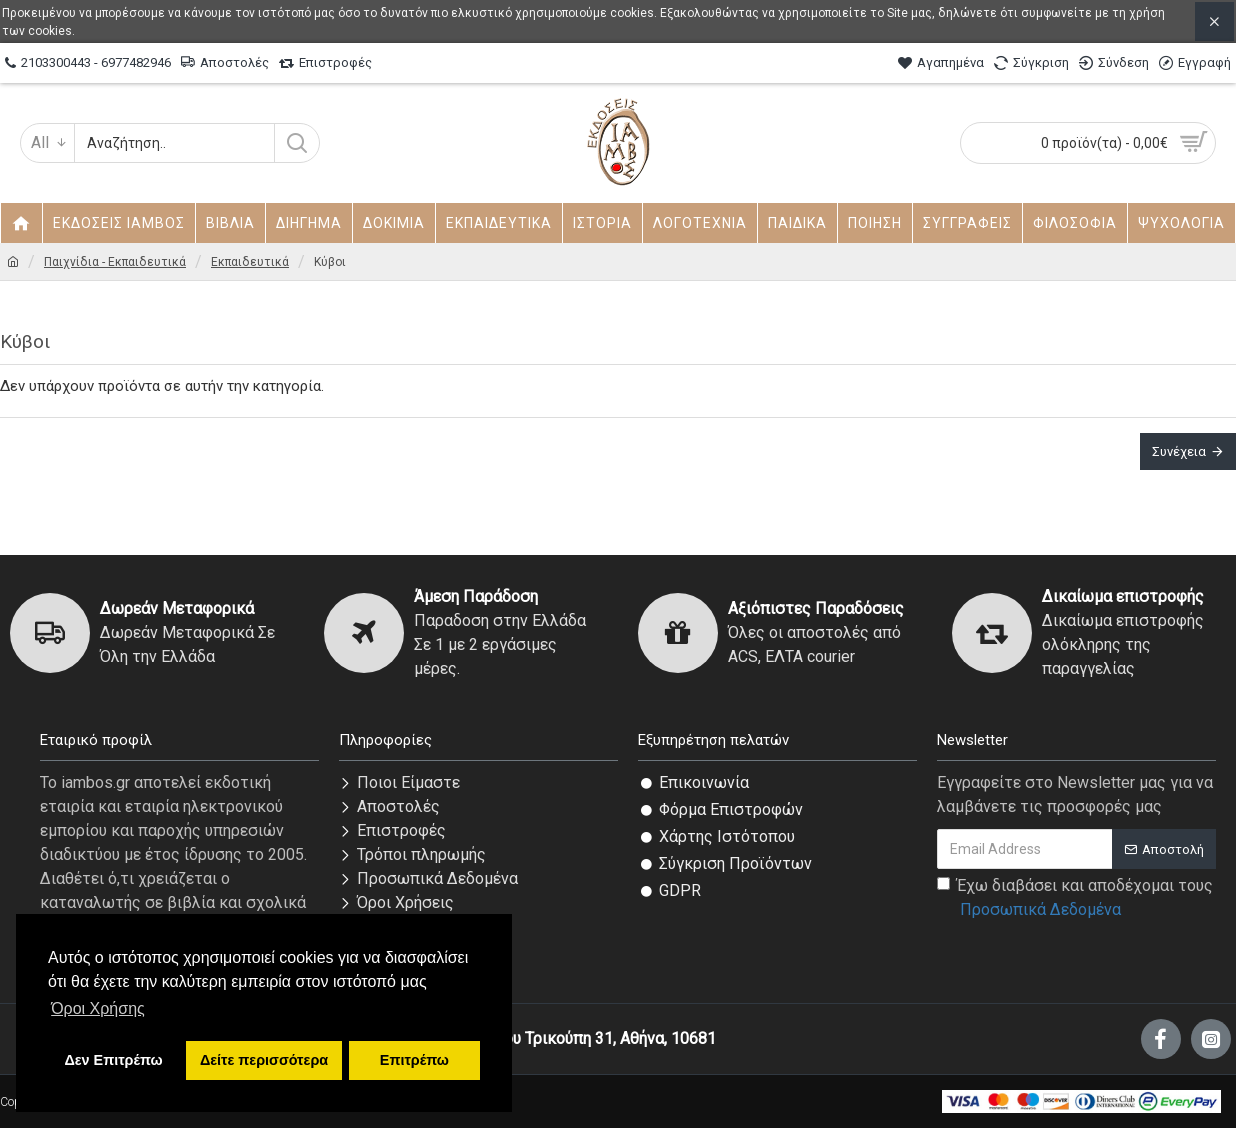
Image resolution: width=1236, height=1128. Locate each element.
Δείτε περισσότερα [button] (264, 1060)
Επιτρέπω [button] (414, 1060)
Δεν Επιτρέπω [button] (113, 1060)
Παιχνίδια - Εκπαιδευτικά (115, 262)
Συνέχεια (1179, 451)
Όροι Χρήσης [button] (98, 1008)
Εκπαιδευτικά (250, 262)
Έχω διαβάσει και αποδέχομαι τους (1075, 899)
